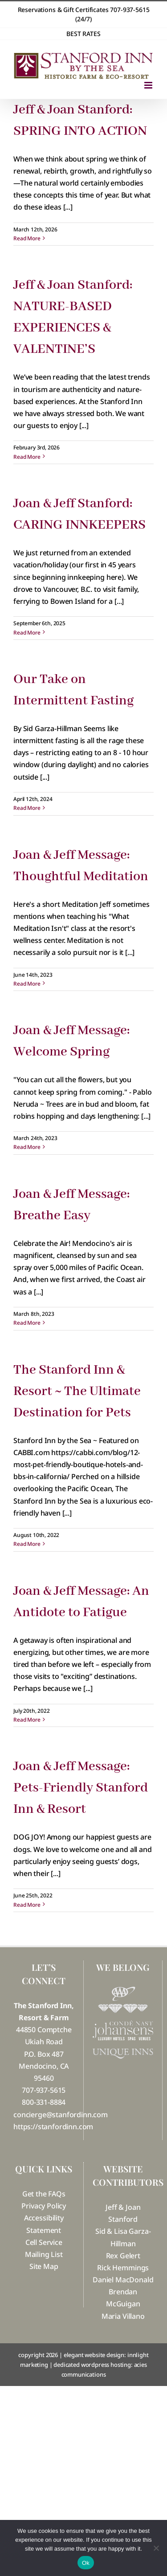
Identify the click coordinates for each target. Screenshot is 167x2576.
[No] (155, 2548)
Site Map (43, 2266)
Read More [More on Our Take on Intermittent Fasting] (27, 808)
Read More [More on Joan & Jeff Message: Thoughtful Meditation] (27, 983)
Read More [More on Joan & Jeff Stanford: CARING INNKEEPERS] (27, 632)
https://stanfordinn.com (53, 2126)
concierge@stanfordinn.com (60, 2114)
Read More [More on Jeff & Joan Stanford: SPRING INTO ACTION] (27, 238)
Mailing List (44, 2254)
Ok (86, 2563)
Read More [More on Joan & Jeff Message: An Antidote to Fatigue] (27, 1719)
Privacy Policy (43, 2206)
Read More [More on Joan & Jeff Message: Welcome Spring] (27, 1147)
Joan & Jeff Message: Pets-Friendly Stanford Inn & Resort (80, 1788)
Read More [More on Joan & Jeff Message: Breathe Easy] (27, 1322)
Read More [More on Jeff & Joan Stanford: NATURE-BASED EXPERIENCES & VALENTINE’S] (27, 457)
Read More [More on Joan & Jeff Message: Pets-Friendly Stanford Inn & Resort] (27, 1905)
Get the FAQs (43, 2194)
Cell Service (43, 2242)
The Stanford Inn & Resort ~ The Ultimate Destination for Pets (77, 1391)
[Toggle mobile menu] (149, 85)
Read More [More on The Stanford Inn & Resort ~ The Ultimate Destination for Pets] (27, 1544)
